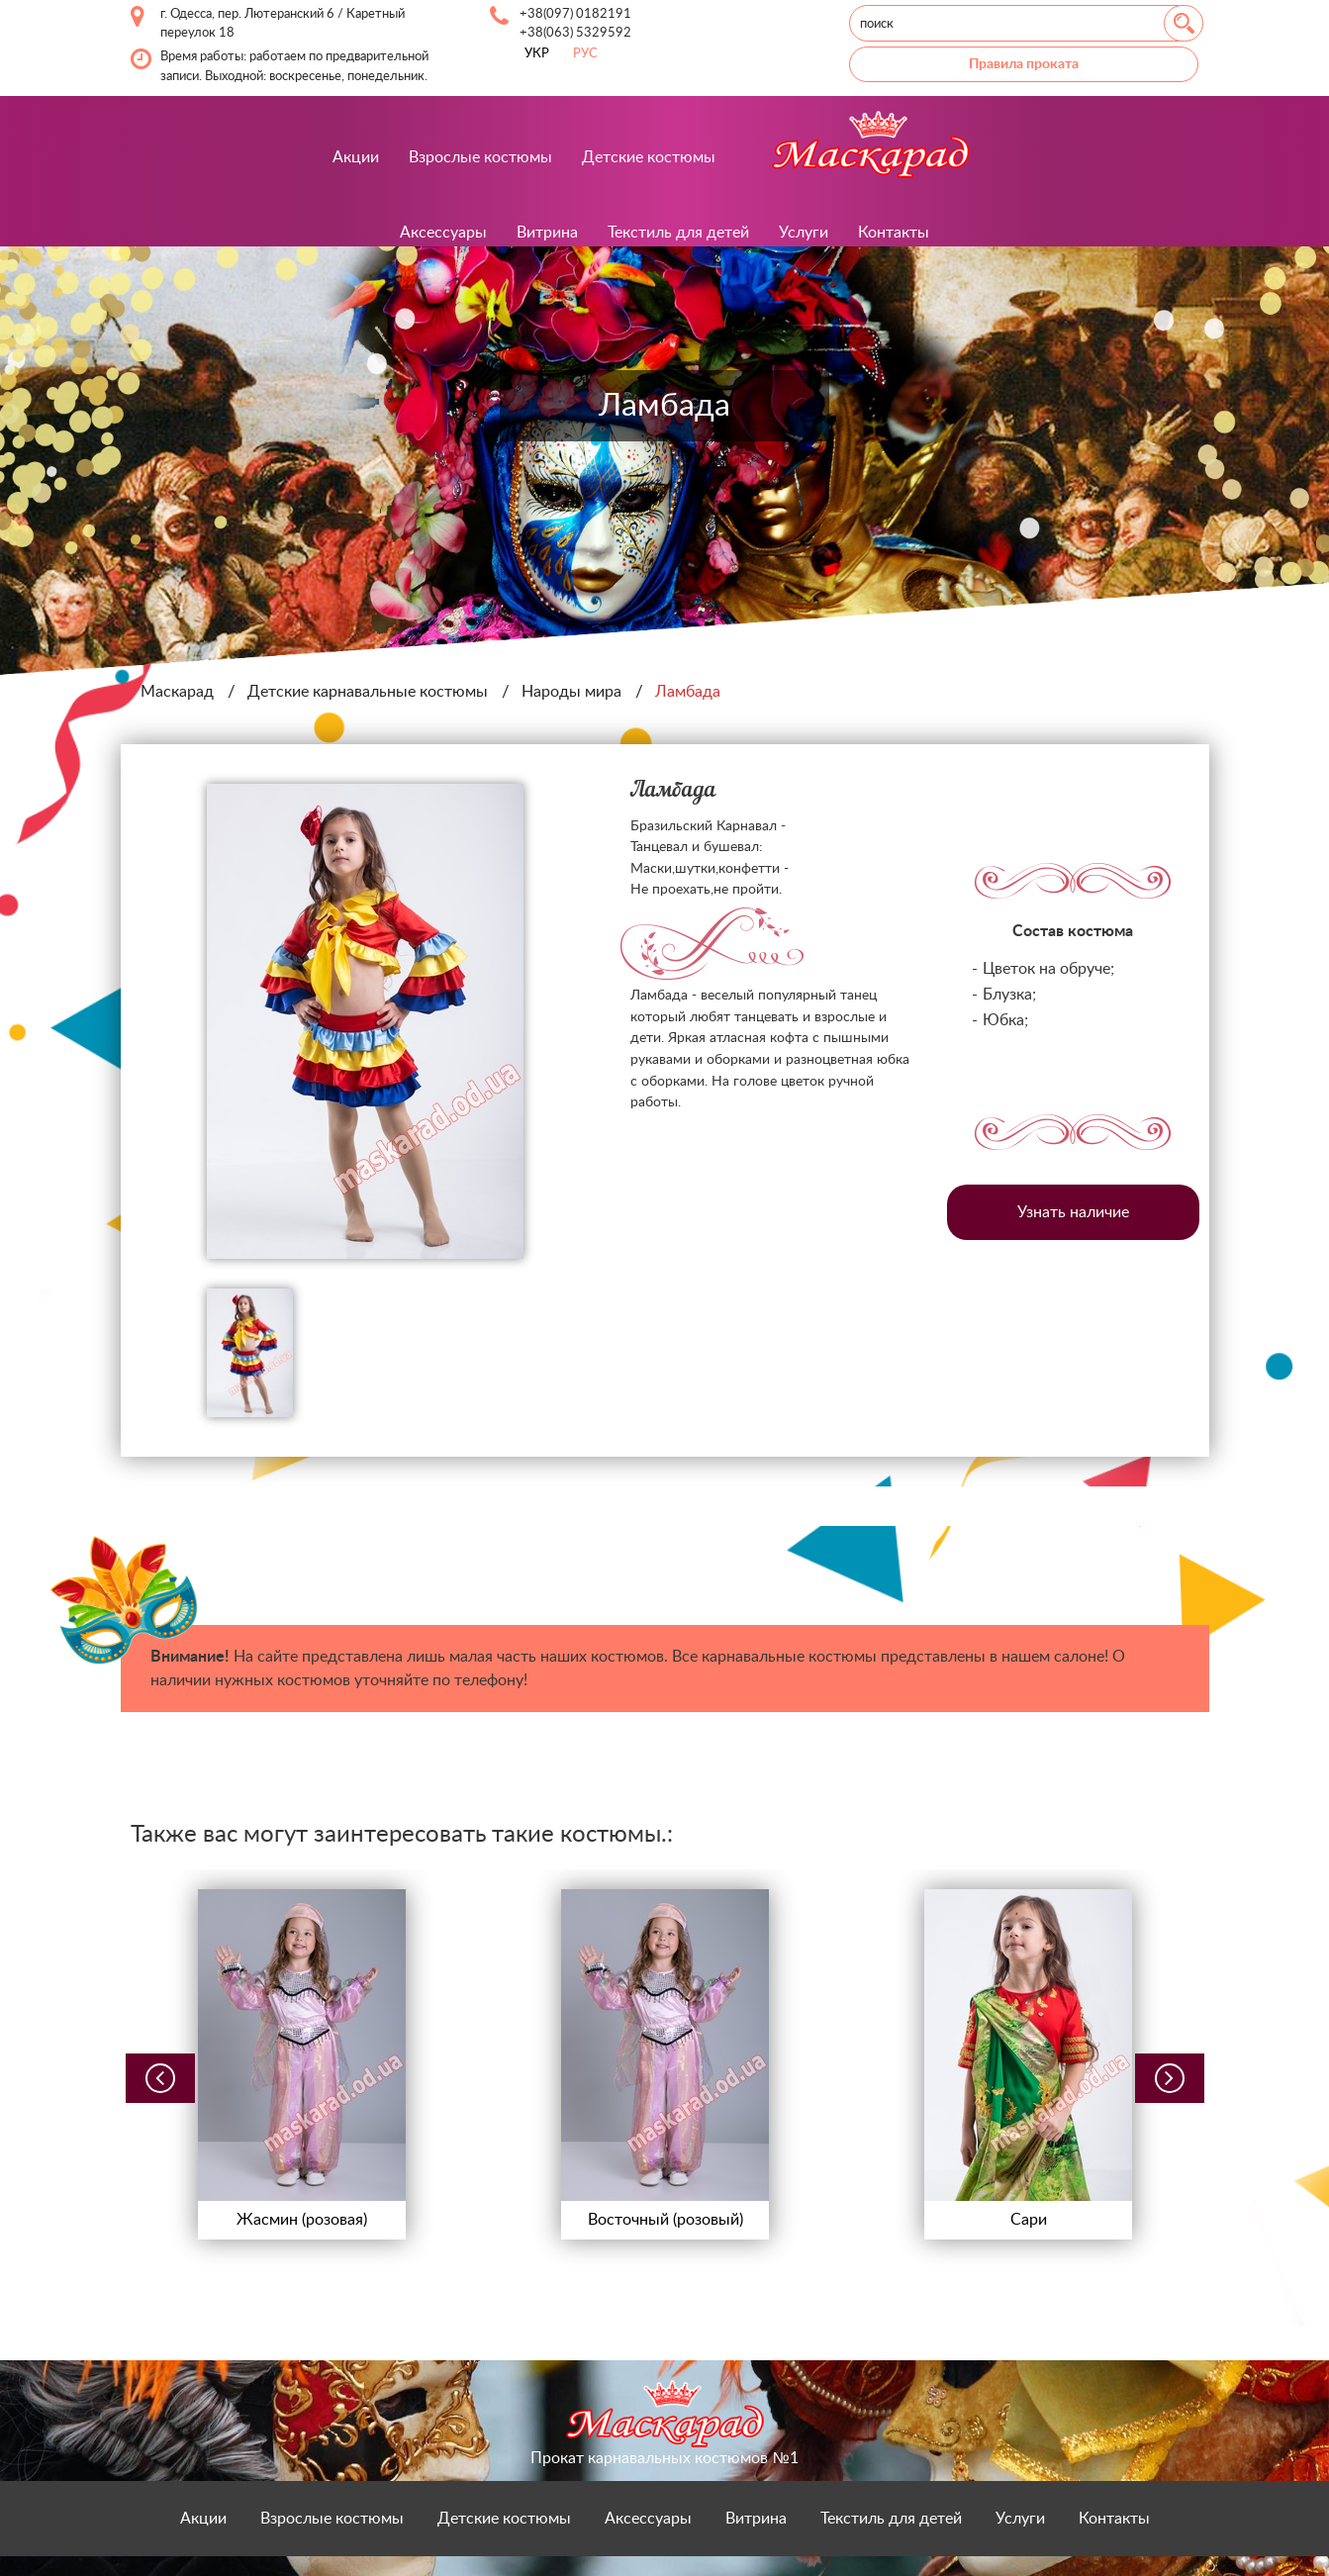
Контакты (893, 232)
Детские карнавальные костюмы (367, 692)
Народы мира (571, 692)
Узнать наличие (1073, 1212)
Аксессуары (443, 232)
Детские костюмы (648, 157)
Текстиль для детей (678, 232)
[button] (160, 2078)
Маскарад (177, 692)
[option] (365, 1021)
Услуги (803, 232)
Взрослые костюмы (480, 157)
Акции (355, 157)
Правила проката (1024, 63)
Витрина (547, 232)
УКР (536, 53)
